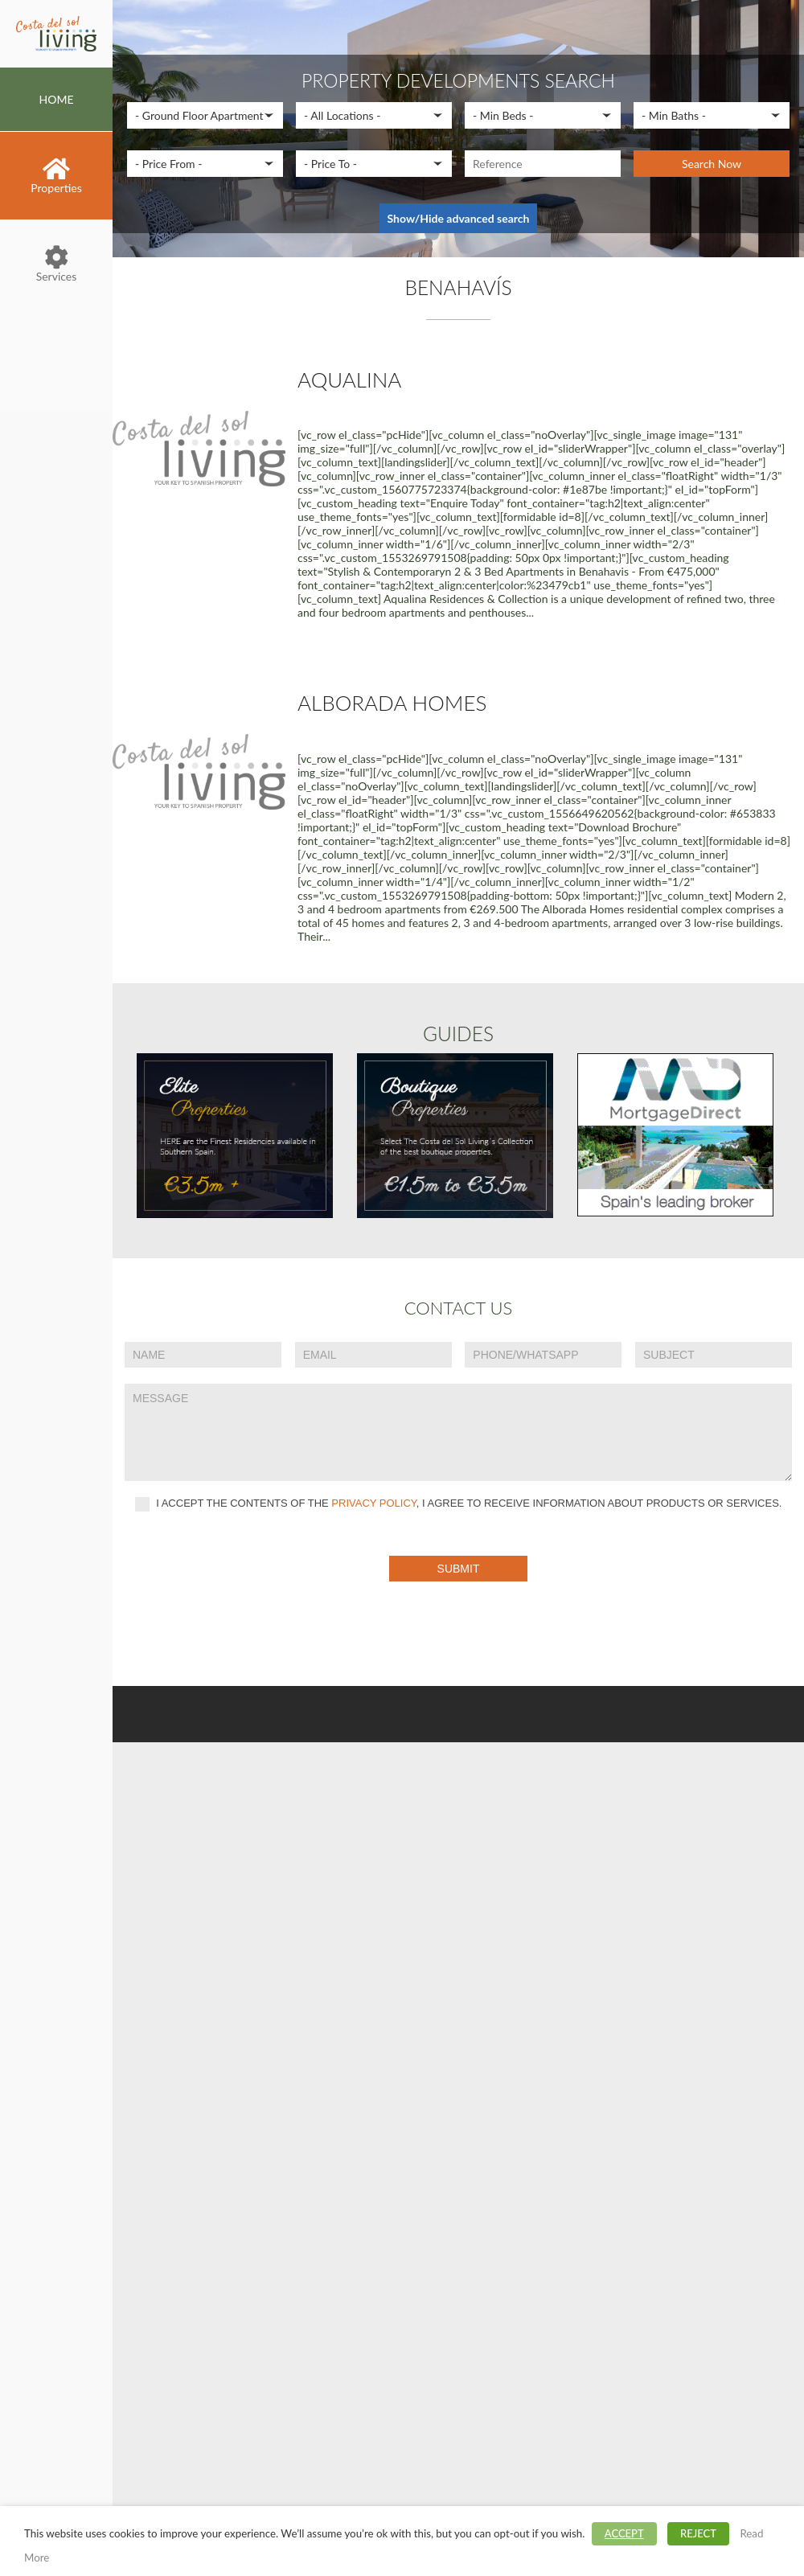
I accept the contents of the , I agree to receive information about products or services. (458, 1504)
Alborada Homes (391, 703)
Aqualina (349, 379)
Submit (458, 1568)
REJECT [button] (698, 2533)
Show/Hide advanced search (459, 218)
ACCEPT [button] (624, 2533)
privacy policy (373, 1504)
